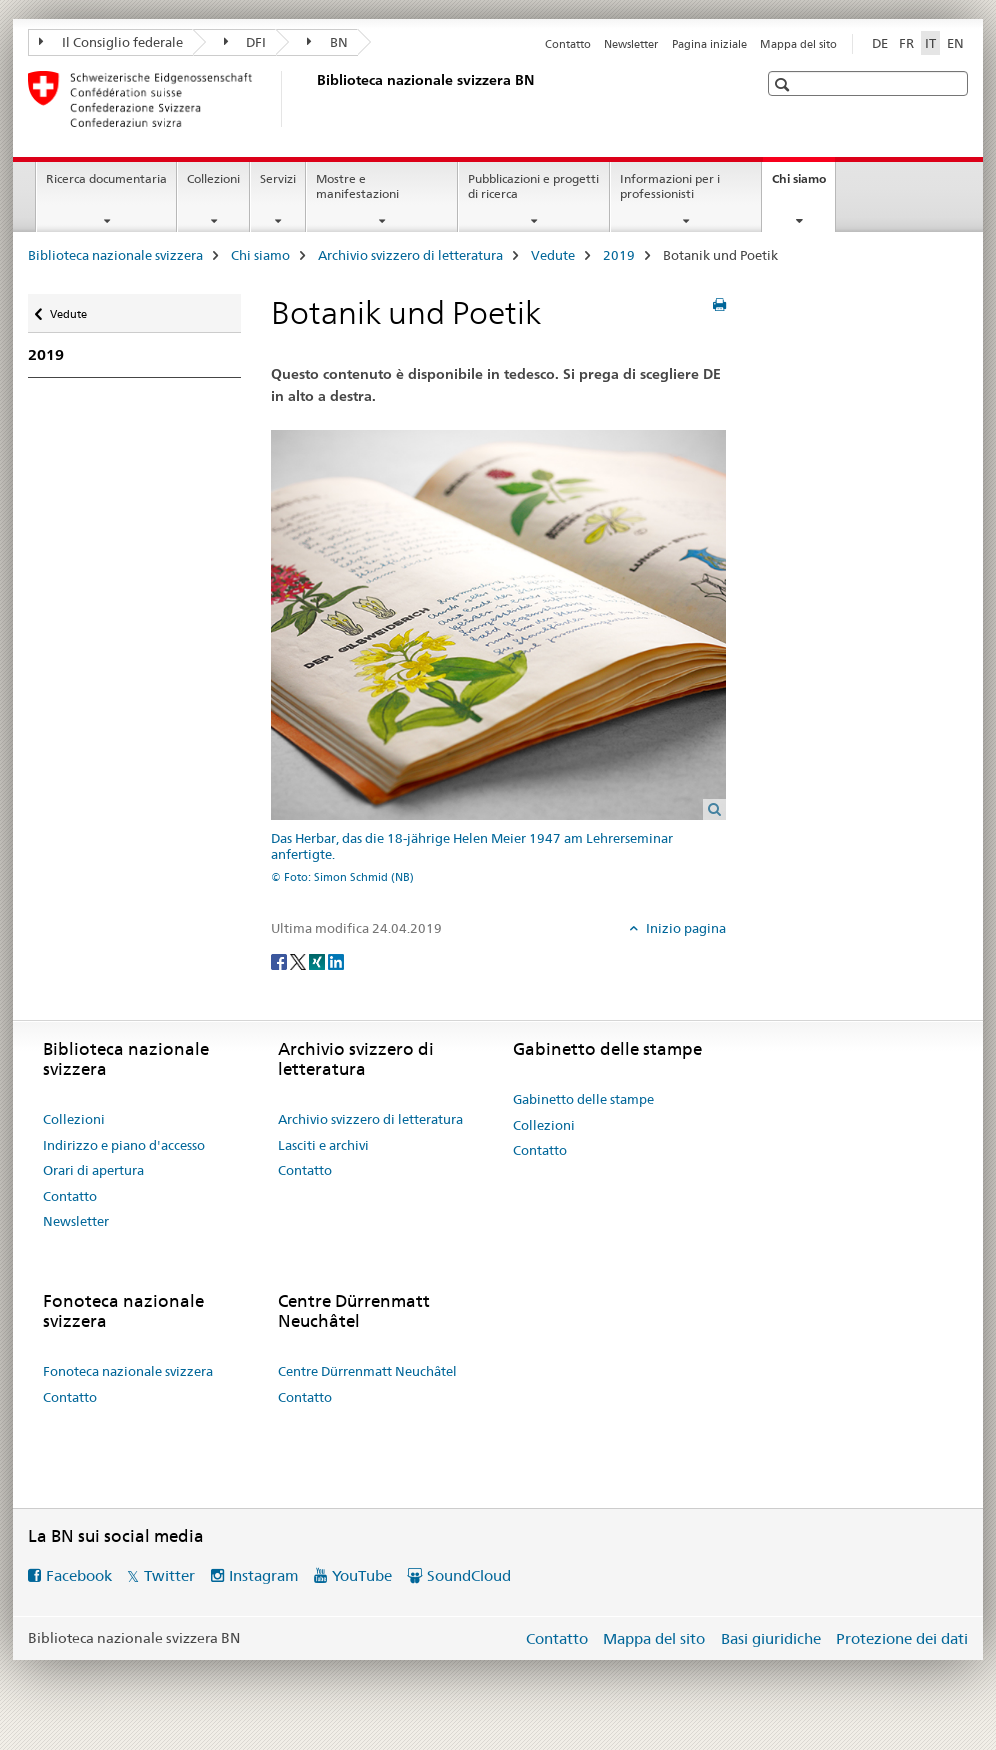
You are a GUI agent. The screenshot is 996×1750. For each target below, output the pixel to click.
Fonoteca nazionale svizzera (128, 1371)
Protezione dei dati (902, 1638)
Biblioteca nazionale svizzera (115, 255)
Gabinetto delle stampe (583, 1099)
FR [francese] (906, 43)
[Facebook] (280, 961)
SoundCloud (469, 1575)
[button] (784, 84)
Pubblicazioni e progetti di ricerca (533, 186)
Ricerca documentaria (106, 178)
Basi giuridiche (771, 1638)
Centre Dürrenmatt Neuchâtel (367, 1371)
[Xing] (318, 961)
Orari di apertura (93, 1170)
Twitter (169, 1575)
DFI (245, 42)
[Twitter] (299, 961)
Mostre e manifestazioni (357, 186)
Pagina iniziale (709, 44)
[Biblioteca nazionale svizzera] (313, 99)
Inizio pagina (684, 928)
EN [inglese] (955, 43)
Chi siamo (803, 185)
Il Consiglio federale (111, 42)
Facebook (79, 1575)
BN (327, 42)
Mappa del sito (798, 44)
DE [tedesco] (880, 43)
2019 (619, 255)
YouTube (362, 1575)
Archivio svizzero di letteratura (410, 255)
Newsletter (631, 44)
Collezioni (213, 178)
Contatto (568, 44)
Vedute (553, 255)
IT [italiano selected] (930, 43)
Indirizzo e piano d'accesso (124, 1145)
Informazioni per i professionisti (670, 186)
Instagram (264, 1575)
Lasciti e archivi (323, 1145)
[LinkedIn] (336, 961)
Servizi (278, 178)
